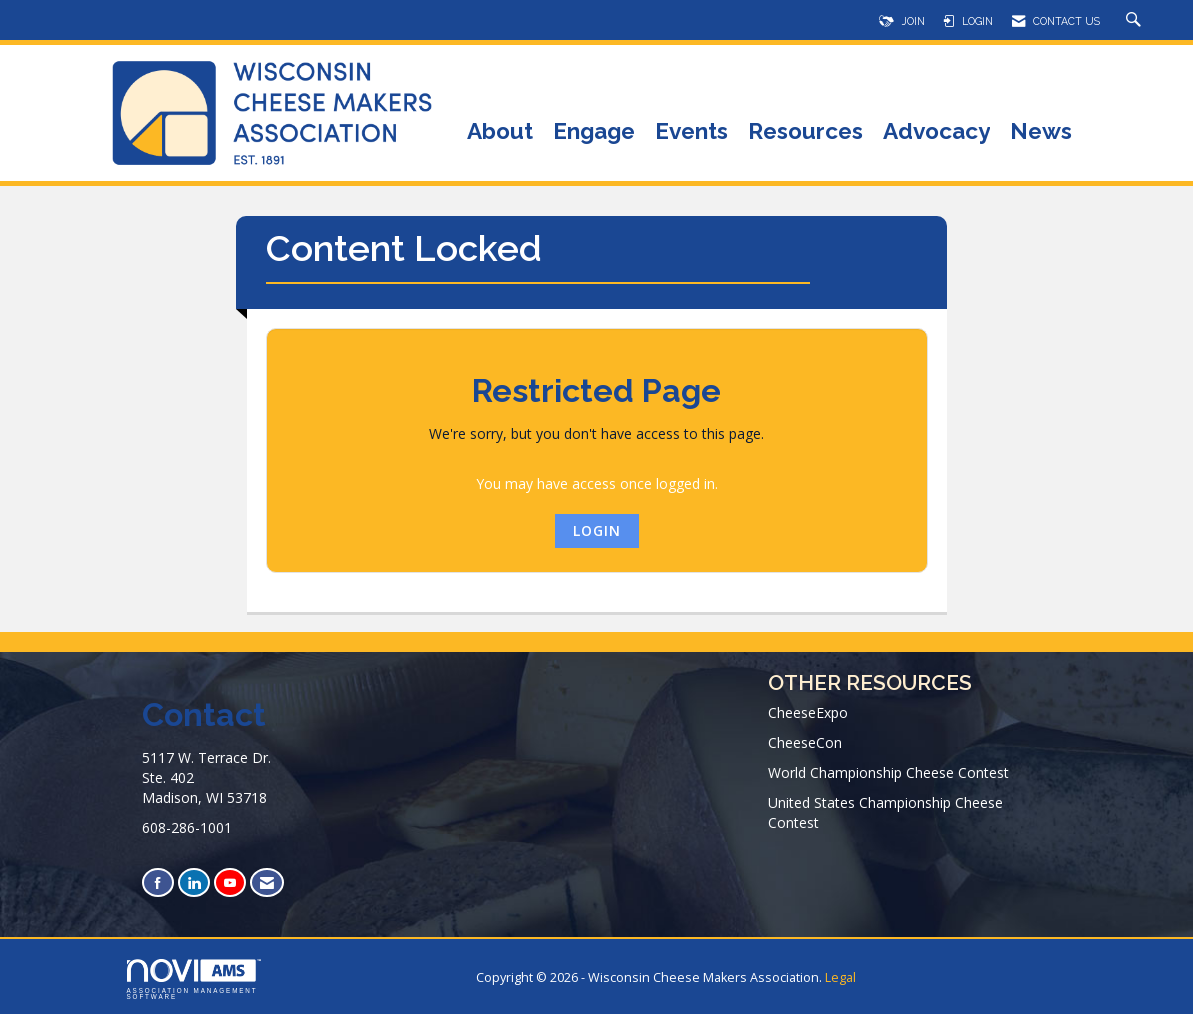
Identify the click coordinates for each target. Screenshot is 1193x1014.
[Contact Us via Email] (267, 882)
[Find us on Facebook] (158, 882)
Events (691, 132)
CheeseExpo (808, 712)
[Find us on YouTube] (230, 882)
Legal (840, 977)
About (500, 132)
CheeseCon (805, 742)
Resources (805, 132)
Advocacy (936, 132)
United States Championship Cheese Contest (885, 812)
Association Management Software (194, 980)
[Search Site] (1136, 21)
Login (597, 530)
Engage (594, 132)
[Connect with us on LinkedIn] (194, 882)
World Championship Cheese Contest (888, 772)
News (1041, 132)
